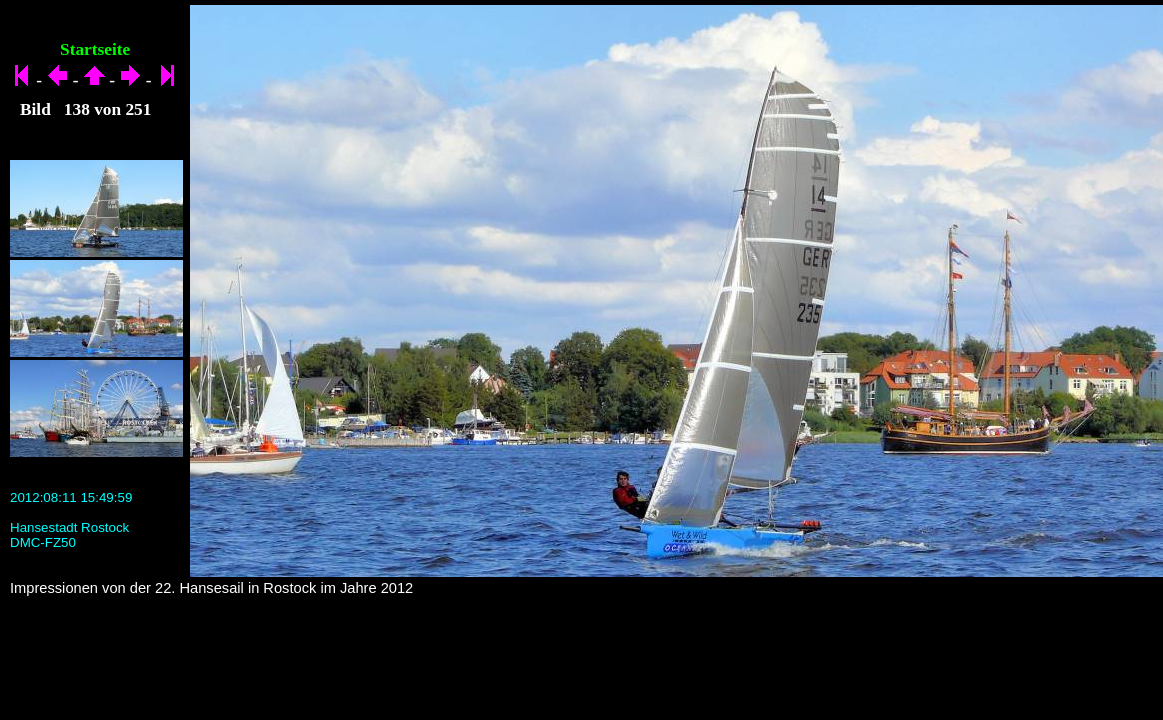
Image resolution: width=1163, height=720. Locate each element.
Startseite (95, 49)
